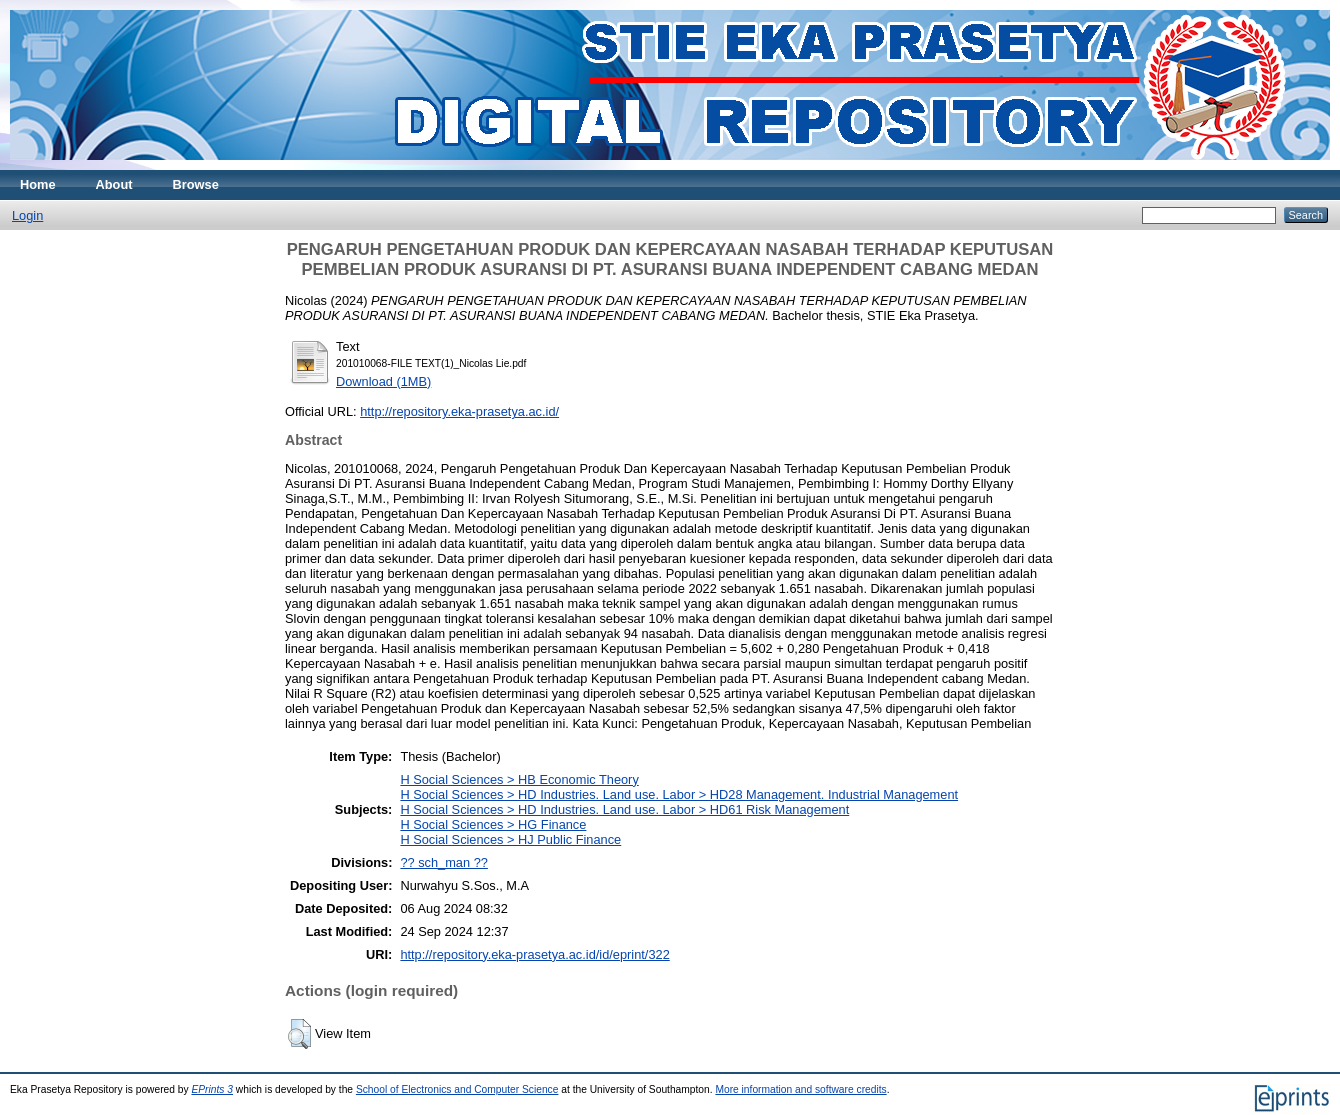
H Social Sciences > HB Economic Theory (519, 779)
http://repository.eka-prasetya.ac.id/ (459, 411)
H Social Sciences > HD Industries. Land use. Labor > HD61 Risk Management (624, 809)
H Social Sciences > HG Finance (493, 824)
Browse (196, 184)
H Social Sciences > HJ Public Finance (510, 839)
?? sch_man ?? (444, 862)
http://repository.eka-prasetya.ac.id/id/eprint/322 (534, 954)
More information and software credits (800, 1089)
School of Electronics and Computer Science (457, 1089)
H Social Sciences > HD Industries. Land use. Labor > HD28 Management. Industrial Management (679, 794)
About (114, 184)
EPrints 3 (212, 1089)
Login (27, 215)
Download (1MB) (383, 381)
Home (38, 184)
